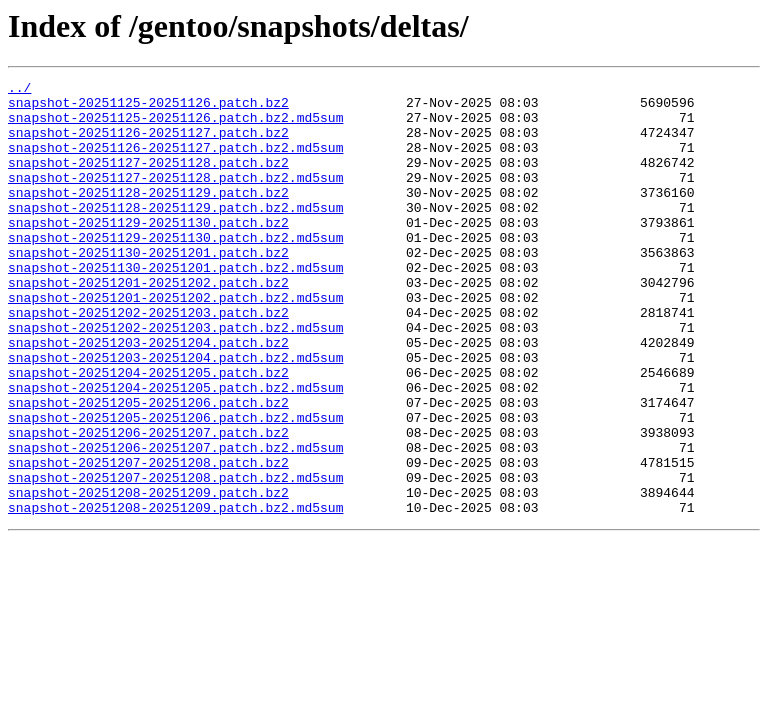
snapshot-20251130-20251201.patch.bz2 (148, 288)
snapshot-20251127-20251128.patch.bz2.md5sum (175, 198)
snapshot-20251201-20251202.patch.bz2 (148, 324)
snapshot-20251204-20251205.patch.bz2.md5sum (175, 450)
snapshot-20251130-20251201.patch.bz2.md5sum (175, 306)
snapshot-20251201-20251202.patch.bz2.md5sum (175, 342)
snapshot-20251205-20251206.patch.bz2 (148, 468)
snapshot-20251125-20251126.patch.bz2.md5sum (175, 126)
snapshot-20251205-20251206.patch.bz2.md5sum (175, 486)
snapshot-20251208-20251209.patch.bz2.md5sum (175, 594)
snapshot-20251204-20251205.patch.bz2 (148, 432)
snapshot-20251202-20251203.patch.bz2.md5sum (175, 378)
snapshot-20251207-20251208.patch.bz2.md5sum (175, 558)
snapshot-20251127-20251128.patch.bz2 (148, 180)
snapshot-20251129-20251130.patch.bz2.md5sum (175, 270)
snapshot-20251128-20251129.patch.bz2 (148, 216)
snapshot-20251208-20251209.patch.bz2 (148, 576)
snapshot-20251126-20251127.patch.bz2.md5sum (175, 162)
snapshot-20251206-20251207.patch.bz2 (148, 504)
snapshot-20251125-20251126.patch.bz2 (148, 108)
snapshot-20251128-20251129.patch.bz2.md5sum (175, 234)
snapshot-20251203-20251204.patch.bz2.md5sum (175, 414)
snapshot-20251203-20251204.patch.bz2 (148, 396)
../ (19, 90)
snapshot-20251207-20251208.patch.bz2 (148, 540)
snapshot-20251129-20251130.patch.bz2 (148, 252)
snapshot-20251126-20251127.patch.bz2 (148, 144)
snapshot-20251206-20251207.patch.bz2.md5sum (175, 522)
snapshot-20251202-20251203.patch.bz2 (148, 360)
